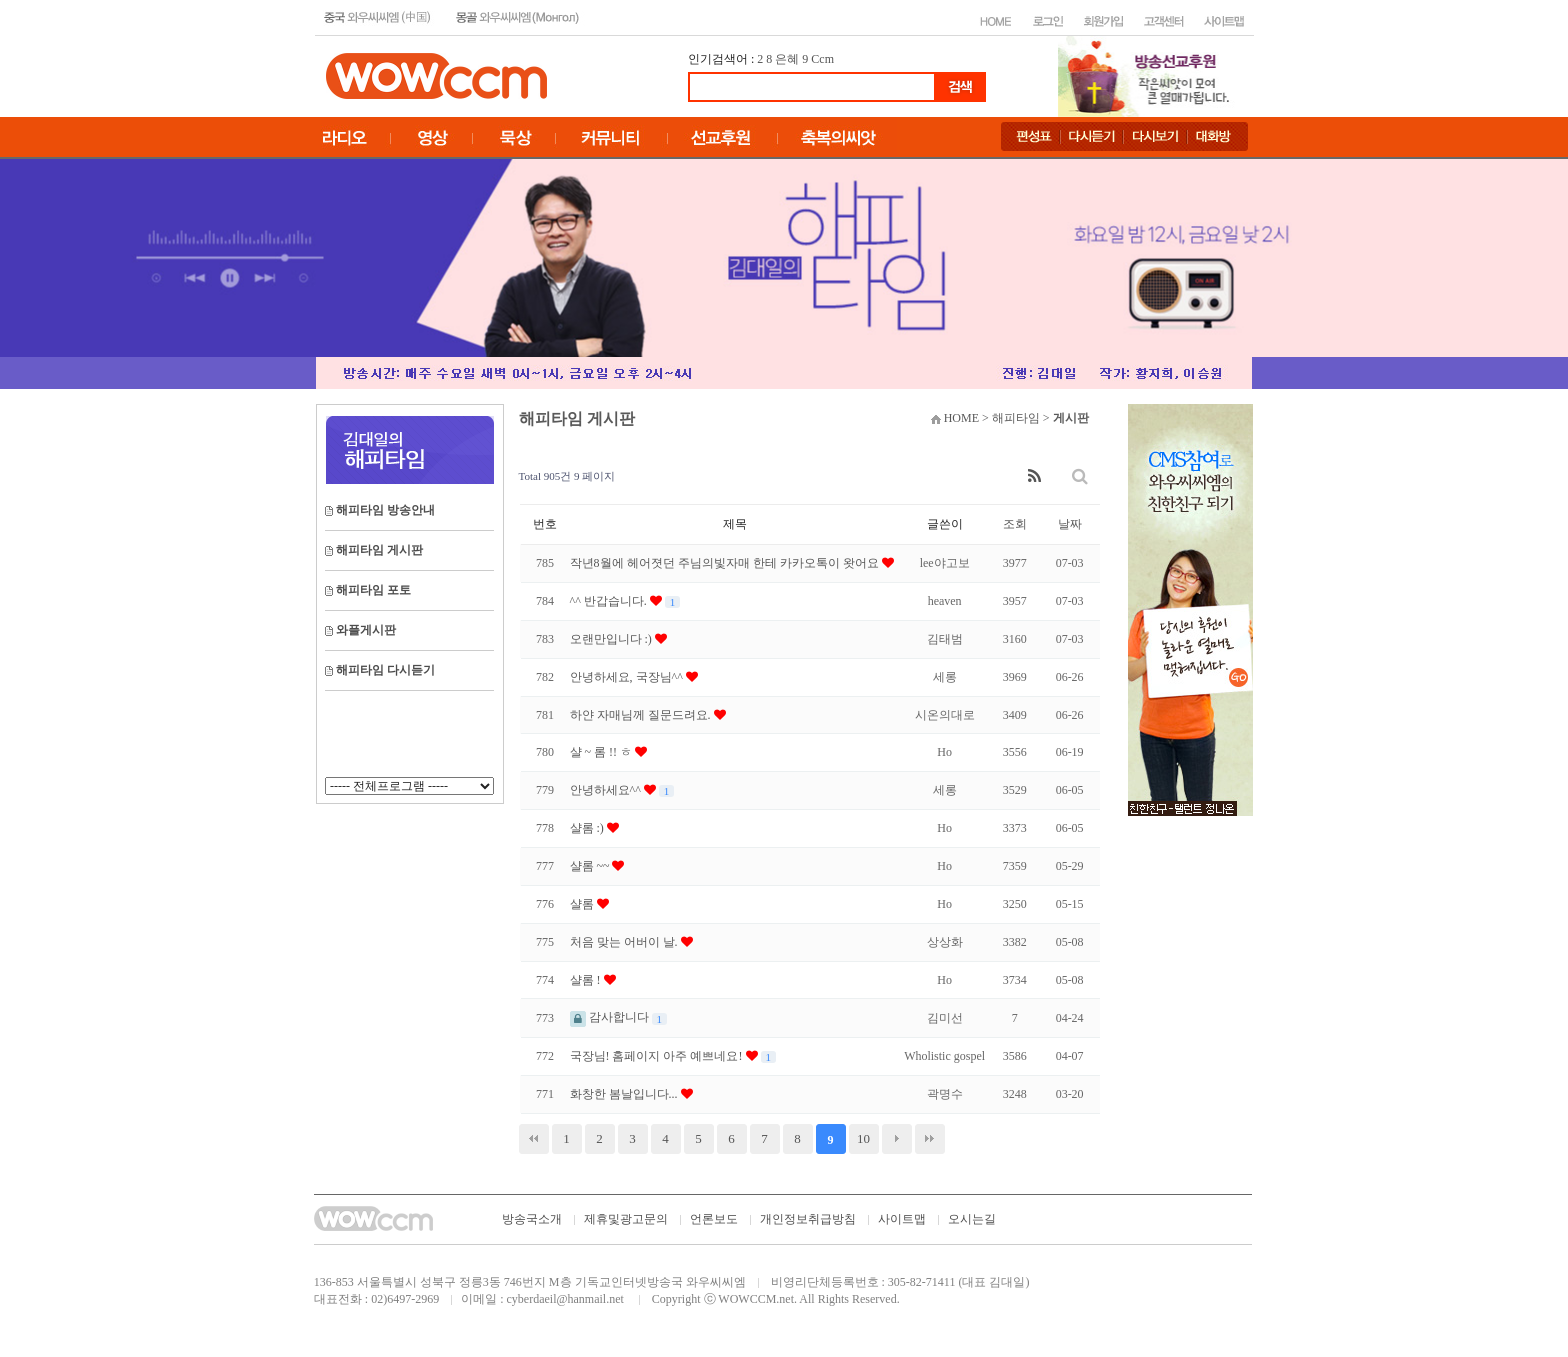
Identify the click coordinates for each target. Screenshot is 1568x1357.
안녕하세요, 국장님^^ (628, 677)
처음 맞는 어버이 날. (625, 942)
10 (863, 1138)
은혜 (787, 59)
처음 (534, 1139)
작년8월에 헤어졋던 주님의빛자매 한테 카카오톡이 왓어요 (726, 563)
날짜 (1070, 524)
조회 (1015, 524)
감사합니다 (611, 1017)
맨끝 (930, 1139)
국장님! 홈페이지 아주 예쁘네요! (658, 1056)
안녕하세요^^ (607, 790)
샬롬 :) (588, 828)
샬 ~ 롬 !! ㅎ (602, 752)
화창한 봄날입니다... (625, 1094)
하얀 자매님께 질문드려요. (642, 715)
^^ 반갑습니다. (610, 601)
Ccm (822, 59)
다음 (897, 1139)
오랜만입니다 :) (612, 639)
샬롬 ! (587, 980)
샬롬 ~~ (591, 866)
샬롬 (583, 904)
